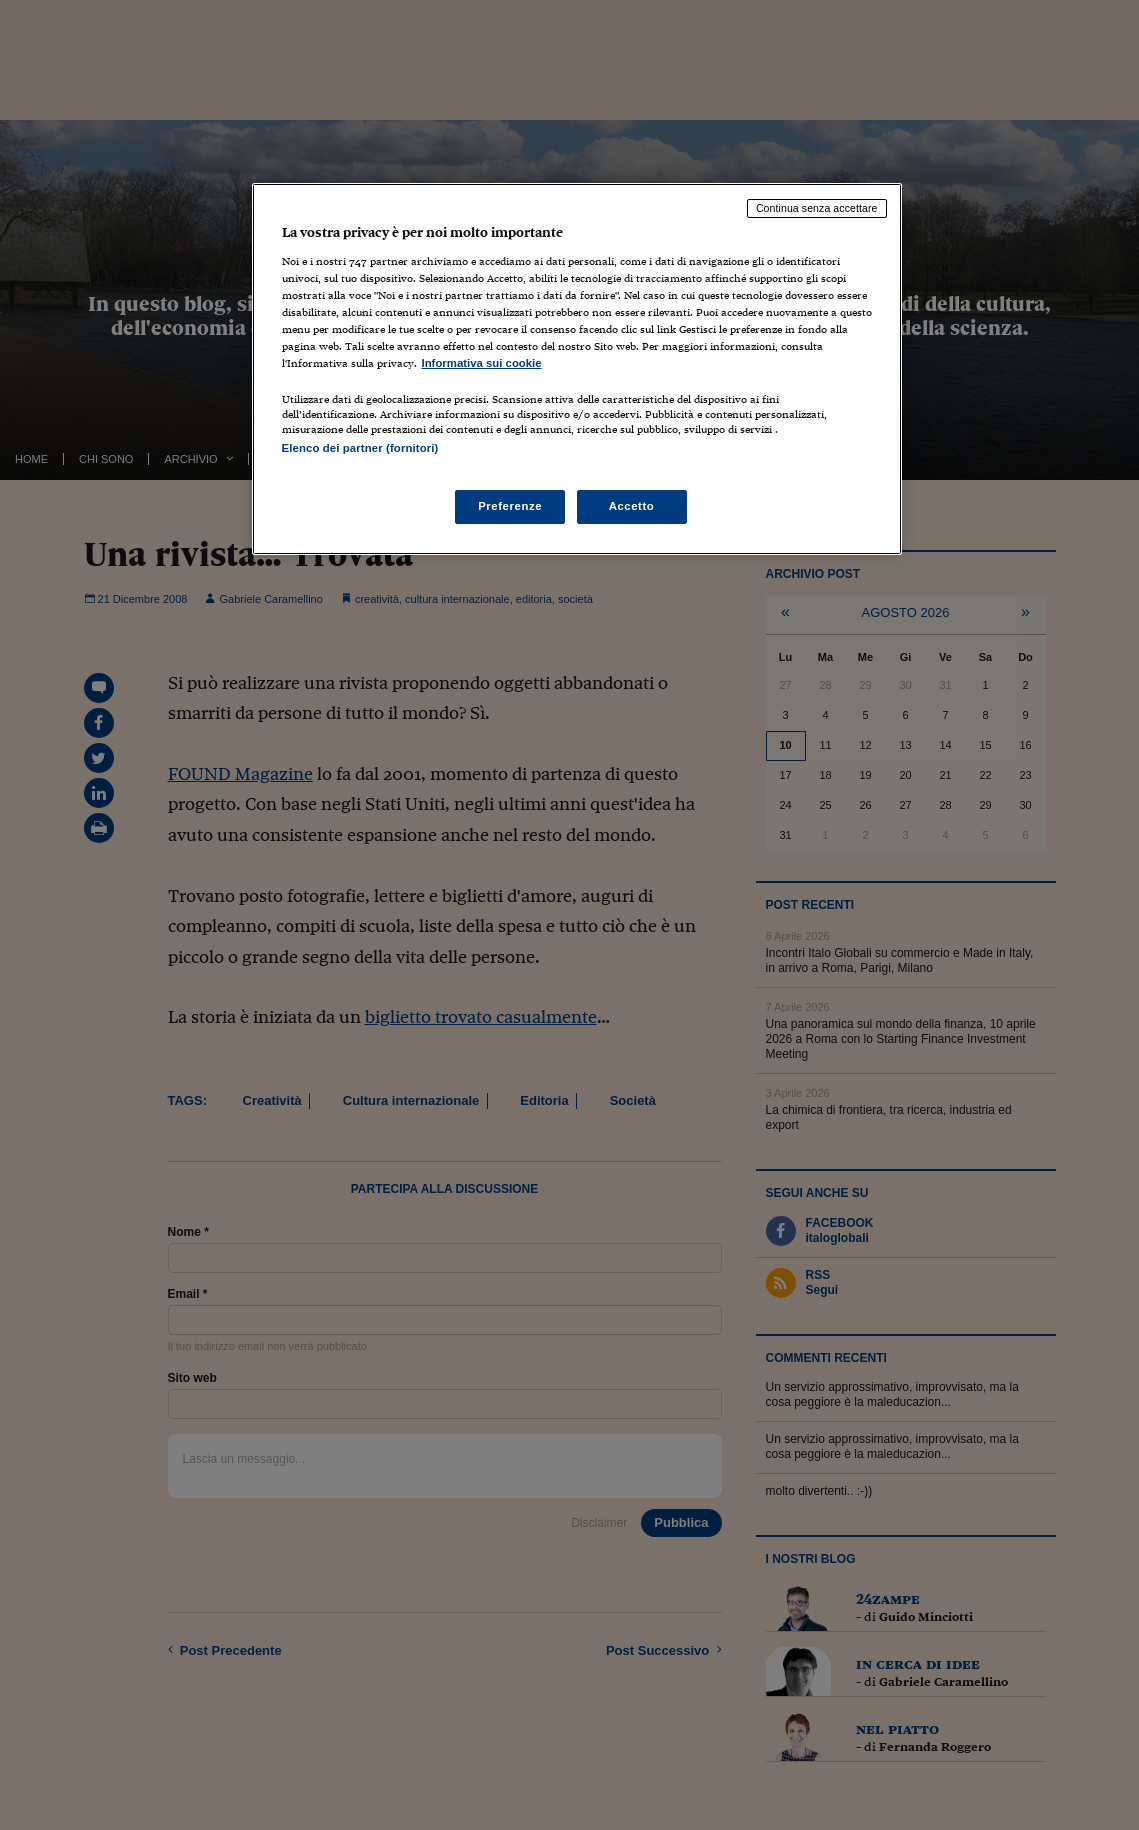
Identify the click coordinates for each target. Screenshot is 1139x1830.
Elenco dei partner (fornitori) (360, 448)
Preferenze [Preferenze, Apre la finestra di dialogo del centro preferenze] (510, 506)
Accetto (632, 506)
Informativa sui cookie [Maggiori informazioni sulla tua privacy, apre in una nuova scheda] (482, 363)
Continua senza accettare (817, 208)
